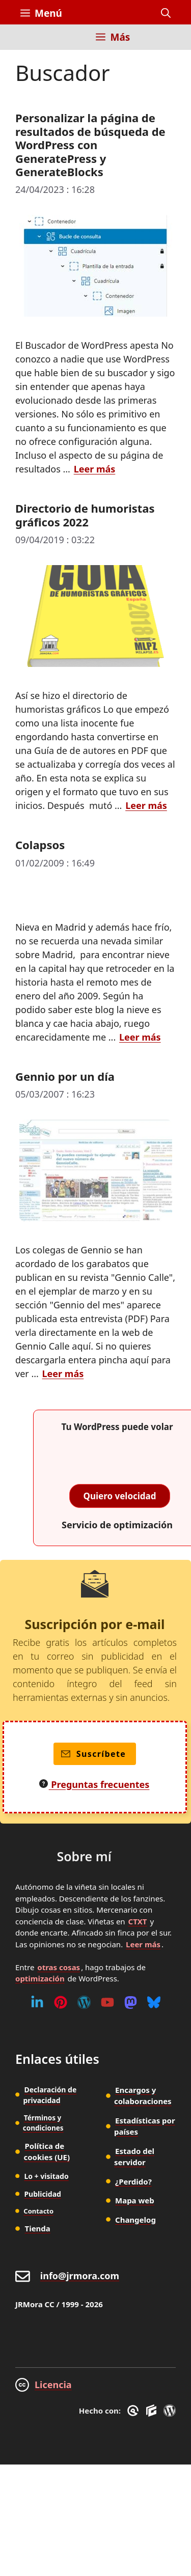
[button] (166, 13)
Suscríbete (93, 1753)
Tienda (37, 2228)
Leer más (143, 1944)
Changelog (135, 2220)
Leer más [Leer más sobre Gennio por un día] (63, 1373)
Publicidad (42, 2194)
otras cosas (58, 1967)
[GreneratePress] (135, 2410)
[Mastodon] (130, 2002)
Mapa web (134, 2200)
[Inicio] (27, 43)
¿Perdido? (133, 2181)
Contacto (38, 2211)
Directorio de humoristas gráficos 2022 (85, 514)
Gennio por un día (65, 1076)
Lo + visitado (46, 2176)
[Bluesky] (153, 2002)
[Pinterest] (60, 2002)
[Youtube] (107, 2002)
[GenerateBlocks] (153, 2410)
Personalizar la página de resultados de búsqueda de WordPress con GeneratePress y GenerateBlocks (90, 144)
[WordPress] (84, 2002)
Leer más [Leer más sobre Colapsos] (140, 1037)
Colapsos (40, 844)
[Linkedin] (37, 2002)
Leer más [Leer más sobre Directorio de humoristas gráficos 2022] (146, 805)
